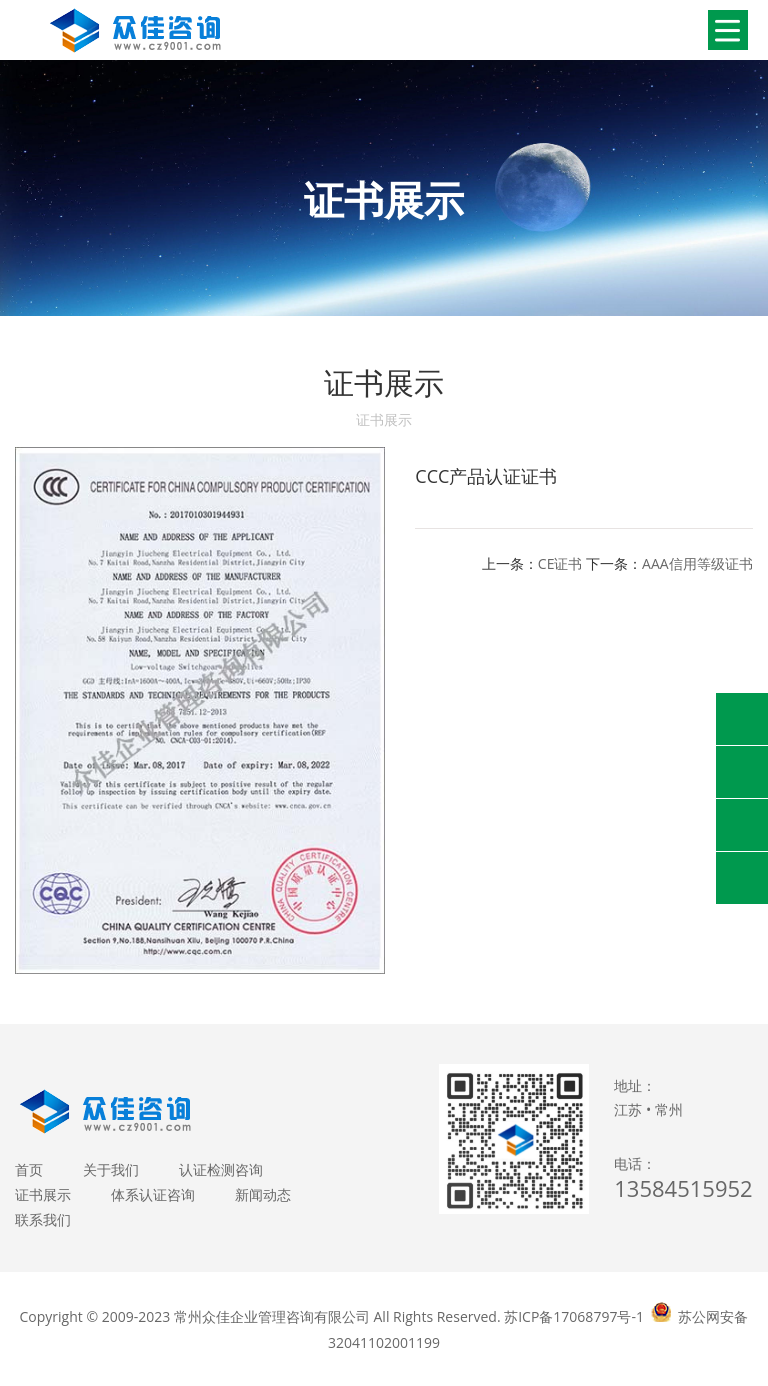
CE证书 (560, 563)
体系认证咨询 (153, 1194)
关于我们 (111, 1169)
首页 (29, 1169)
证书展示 (43, 1194)
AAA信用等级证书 (697, 563)
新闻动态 (263, 1194)
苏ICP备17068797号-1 (574, 1316)
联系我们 (43, 1219)
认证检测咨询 (221, 1169)
